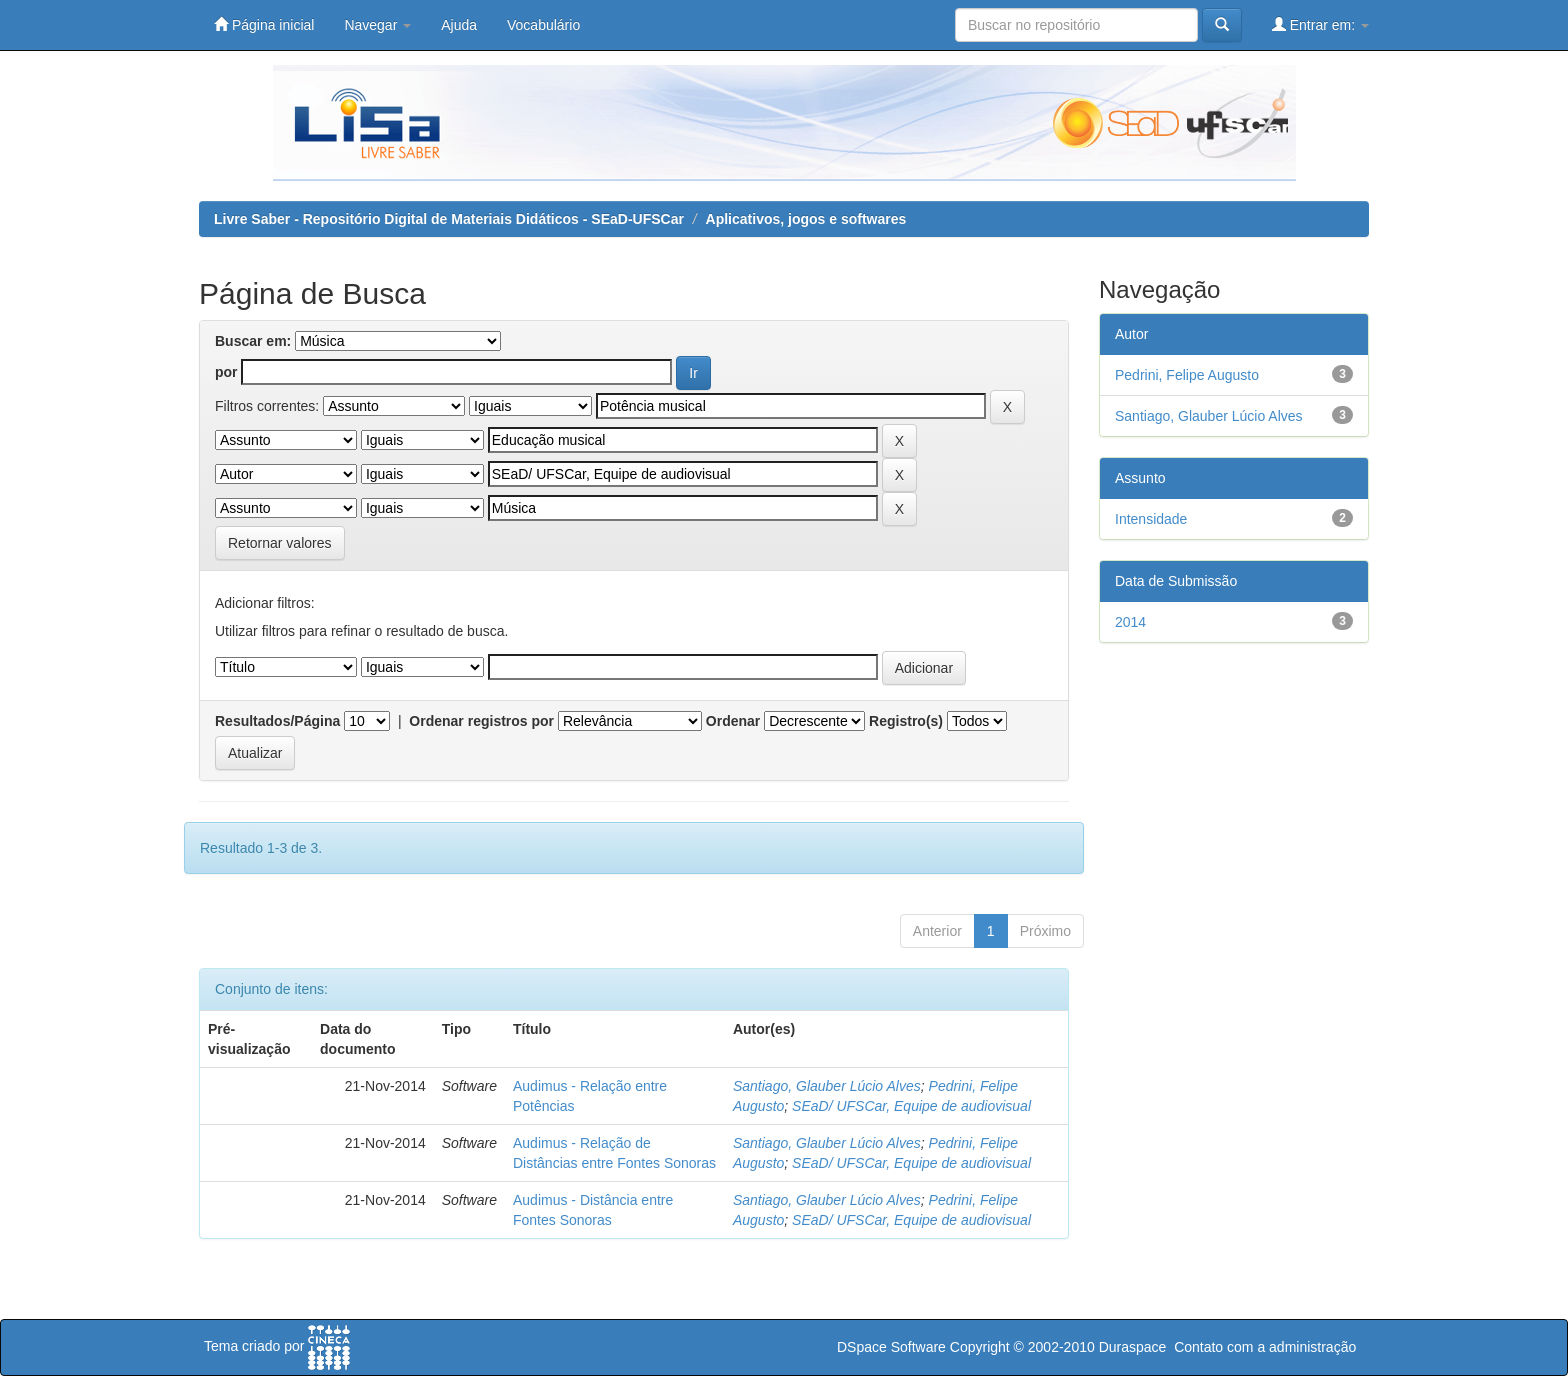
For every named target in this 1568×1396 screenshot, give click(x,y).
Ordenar (733, 721)
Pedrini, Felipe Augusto (1187, 375)
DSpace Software (891, 1347)
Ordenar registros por (481, 721)
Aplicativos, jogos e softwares (806, 219)
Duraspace (1133, 1347)
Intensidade (1151, 519)
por (226, 372)
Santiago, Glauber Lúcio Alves (827, 1086)
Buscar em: (253, 341)
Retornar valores (280, 543)
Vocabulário (543, 25)
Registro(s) (906, 721)
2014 (1130, 622)
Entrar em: (1320, 24)
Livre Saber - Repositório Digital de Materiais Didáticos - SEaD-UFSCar (449, 219)
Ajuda (459, 25)
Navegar (377, 25)
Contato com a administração (1265, 1347)
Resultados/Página (277, 721)
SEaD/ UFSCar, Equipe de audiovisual (911, 1106)
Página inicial (264, 24)
